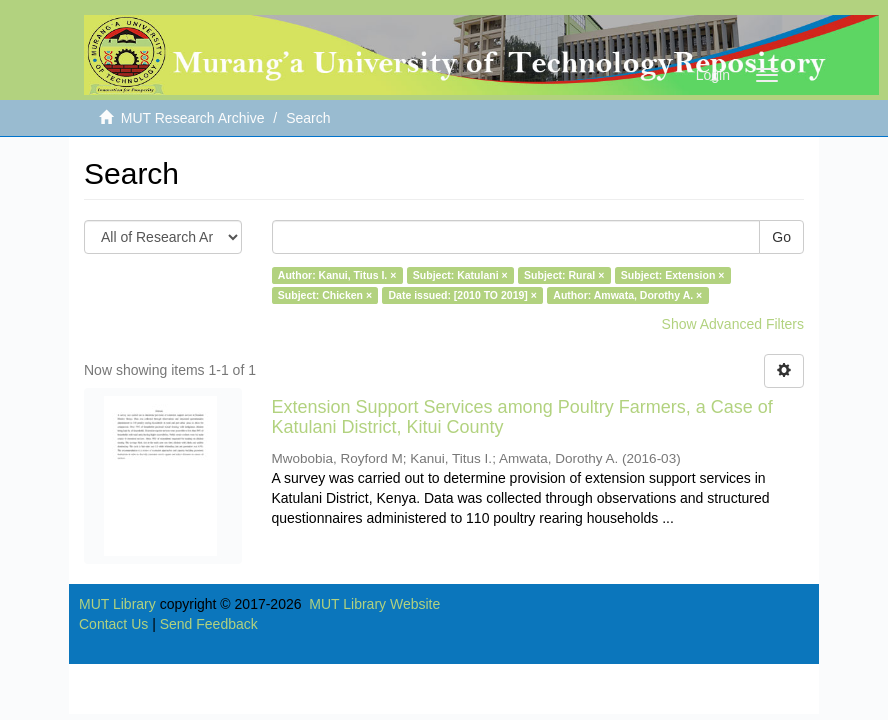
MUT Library (117, 604)
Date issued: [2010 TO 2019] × (463, 295)
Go (781, 237)
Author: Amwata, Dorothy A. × (627, 295)
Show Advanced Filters (733, 324)
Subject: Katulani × (460, 275)
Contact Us (113, 624)
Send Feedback (209, 624)
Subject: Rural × (564, 275)
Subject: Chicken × (325, 295)
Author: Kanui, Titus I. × (337, 275)
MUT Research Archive (193, 118)
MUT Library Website (374, 604)
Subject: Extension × (673, 275)
